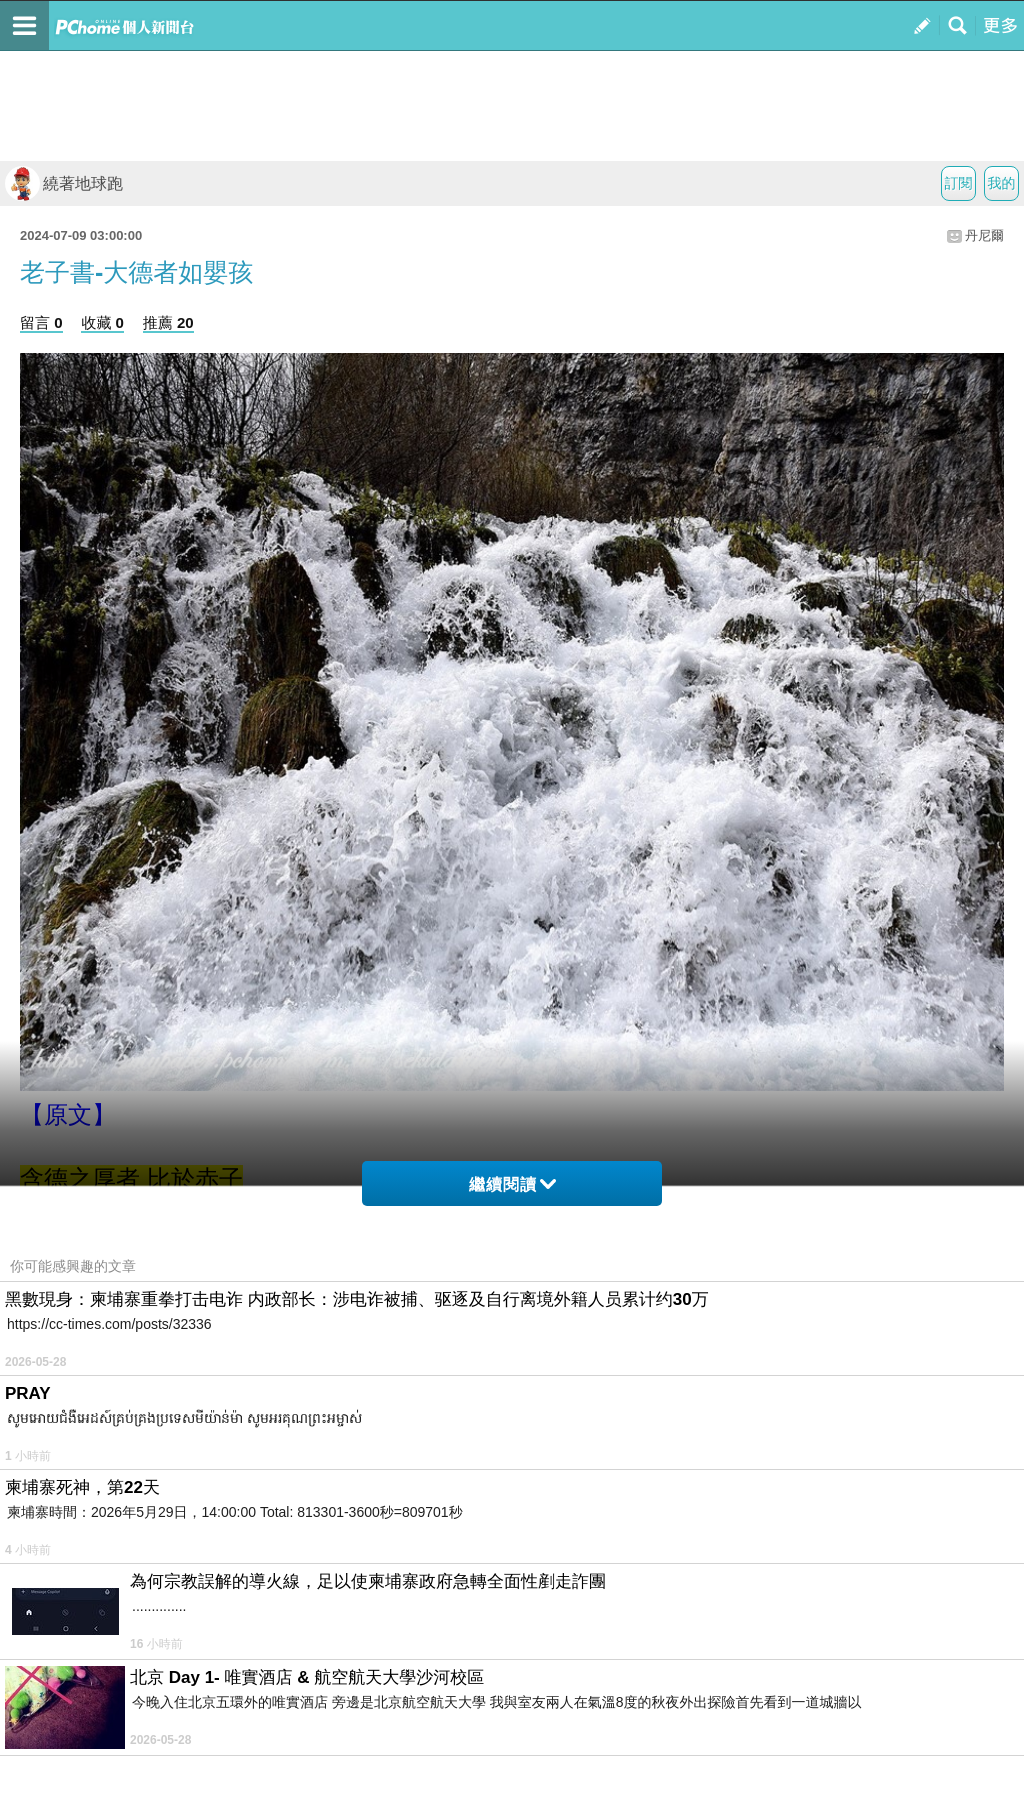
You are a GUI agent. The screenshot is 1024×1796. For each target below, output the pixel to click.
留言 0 (41, 322)
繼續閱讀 (512, 1184)
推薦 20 (168, 322)
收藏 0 (102, 322)
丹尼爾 (984, 235)
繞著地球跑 (64, 183)
